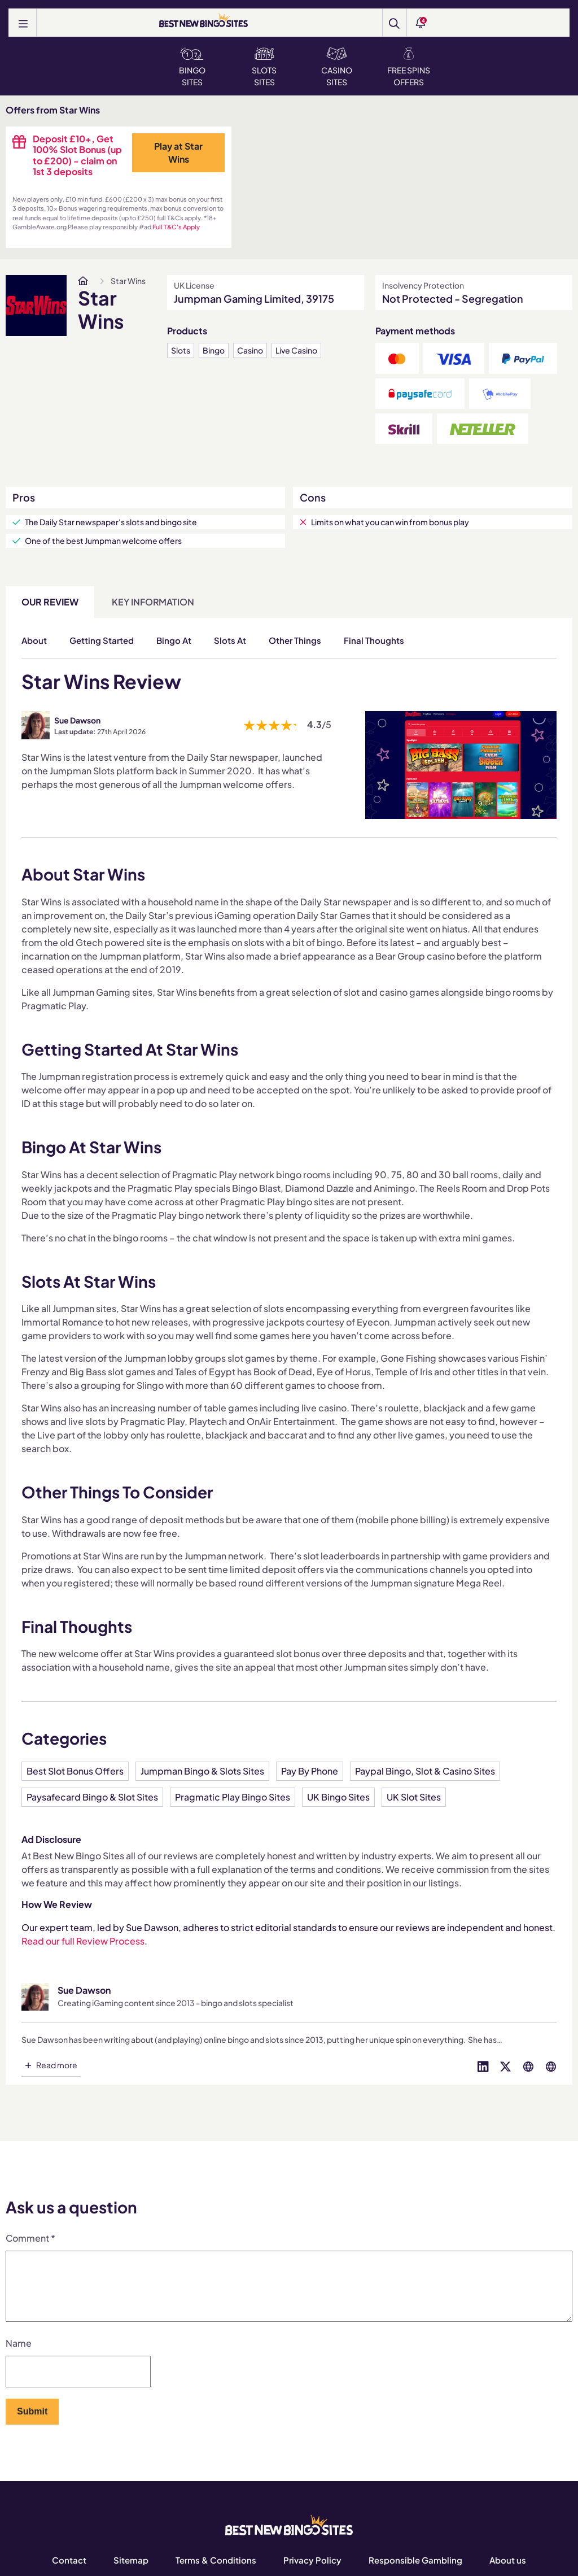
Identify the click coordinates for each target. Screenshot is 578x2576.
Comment (30, 2238)
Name (19, 2357)
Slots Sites (264, 67)
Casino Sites (336, 67)
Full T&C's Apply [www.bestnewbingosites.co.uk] (176, 226)
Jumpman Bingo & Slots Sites (202, 1771)
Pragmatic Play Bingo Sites (232, 1797)
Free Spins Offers (408, 67)
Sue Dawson (77, 720)
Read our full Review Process (82, 1941)
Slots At (230, 640)
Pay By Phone (309, 1771)
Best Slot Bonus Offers (75, 1771)
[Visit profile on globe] (528, 2065)
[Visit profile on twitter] (505, 2065)
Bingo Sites (192, 67)
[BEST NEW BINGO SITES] (203, 21)
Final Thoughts (374, 640)
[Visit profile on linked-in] (483, 2065)
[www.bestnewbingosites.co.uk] (83, 280)
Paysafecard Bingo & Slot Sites (92, 1797)
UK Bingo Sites (338, 1797)
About (34, 640)
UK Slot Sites (414, 1797)
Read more (56, 2065)
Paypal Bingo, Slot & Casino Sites (425, 1771)
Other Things (295, 640)
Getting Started (101, 640)
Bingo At (173, 640)
